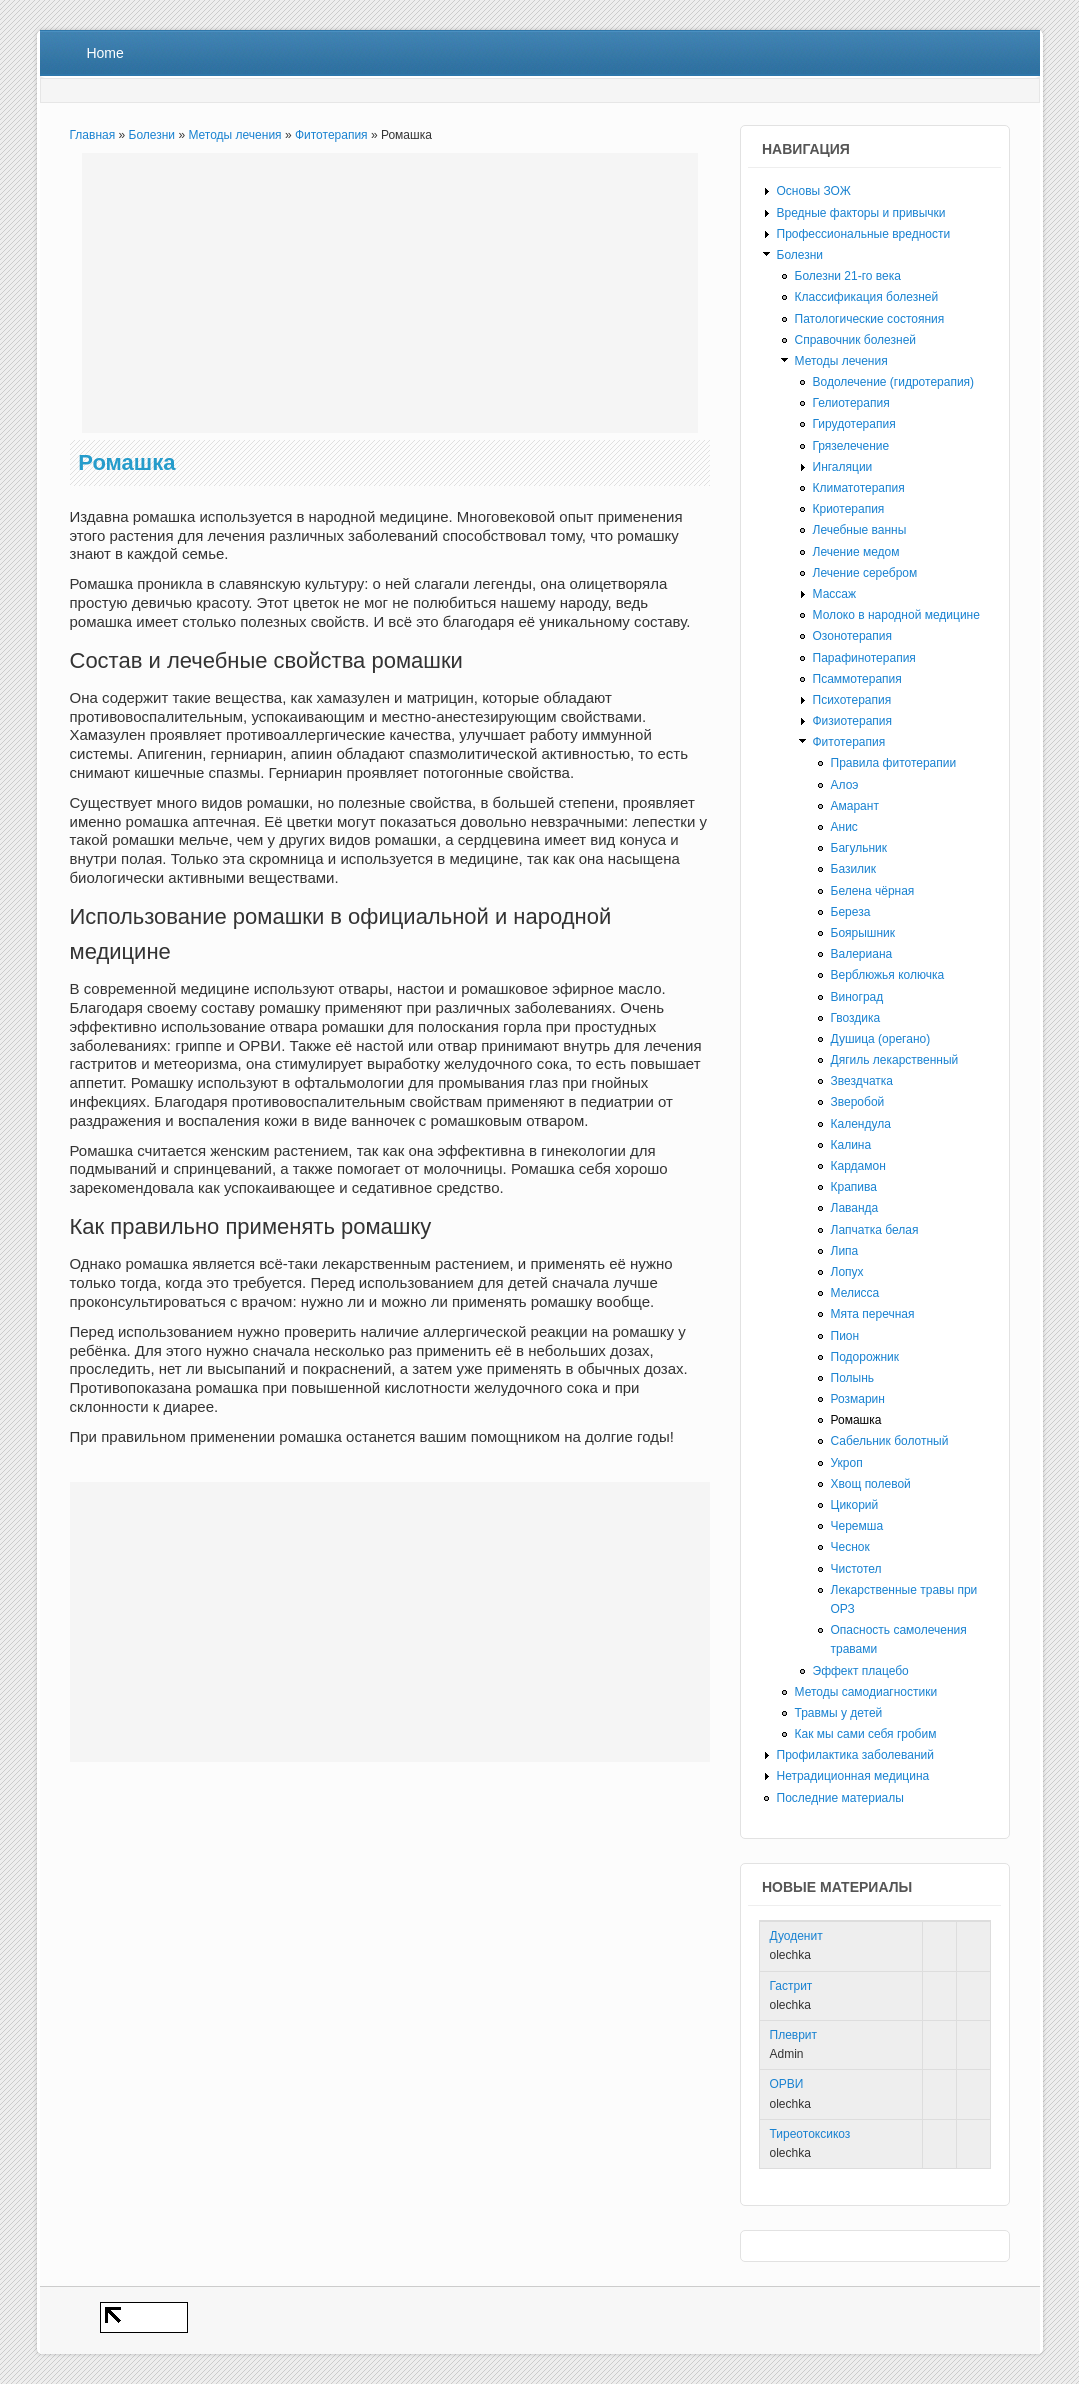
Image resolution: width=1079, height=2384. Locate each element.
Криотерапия (849, 509)
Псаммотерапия (857, 679)
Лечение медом (856, 552)
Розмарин (858, 1399)
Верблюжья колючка (888, 975)
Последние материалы (840, 1798)
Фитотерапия (331, 135)
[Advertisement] (390, 293)
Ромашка (856, 1420)
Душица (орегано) (881, 1039)
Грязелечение (851, 446)
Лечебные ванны (860, 530)
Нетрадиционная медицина (853, 1776)
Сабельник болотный (890, 1441)
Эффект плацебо (861, 1671)
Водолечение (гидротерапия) (894, 382)
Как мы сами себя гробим (866, 1734)
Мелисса (855, 1293)
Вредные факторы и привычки (861, 213)
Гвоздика (856, 1018)
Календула (861, 1124)
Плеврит (794, 2035)
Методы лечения (234, 135)
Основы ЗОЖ (814, 191)
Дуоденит (796, 1936)
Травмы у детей (839, 1713)
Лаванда (855, 1208)
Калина (851, 1145)
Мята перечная (873, 1314)
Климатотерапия (859, 488)
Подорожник (865, 1357)
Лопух (847, 1272)
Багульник (859, 848)
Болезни (152, 135)
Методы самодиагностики (866, 1692)
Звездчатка (862, 1081)
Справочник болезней (856, 340)
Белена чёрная (873, 891)
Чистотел (856, 1569)
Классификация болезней (867, 297)
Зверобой (858, 1102)
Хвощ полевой (871, 1484)
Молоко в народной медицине (896, 615)
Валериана (862, 954)
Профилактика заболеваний (855, 1755)
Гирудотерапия (854, 424)
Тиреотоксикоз (810, 2134)
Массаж (835, 594)
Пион (845, 1336)
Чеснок (850, 1547)
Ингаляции (843, 467)
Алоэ (845, 785)
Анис (844, 827)
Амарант (855, 806)
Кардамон (858, 1166)
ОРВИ (787, 2084)
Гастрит (791, 1986)
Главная (93, 135)
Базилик (854, 869)
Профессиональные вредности (864, 234)
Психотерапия (852, 700)
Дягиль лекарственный (895, 1060)
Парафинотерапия (864, 658)
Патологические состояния (870, 319)
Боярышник (863, 933)
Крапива (854, 1187)
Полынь (853, 1378)
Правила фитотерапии (894, 763)
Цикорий (855, 1505)
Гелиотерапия (851, 403)
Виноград (857, 997)
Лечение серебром (865, 573)
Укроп (847, 1463)
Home (104, 53)
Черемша (857, 1526)
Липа (845, 1251)
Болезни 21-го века (848, 276)
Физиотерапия (853, 721)
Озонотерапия (853, 636)
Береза (851, 912)
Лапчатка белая (875, 1230)
